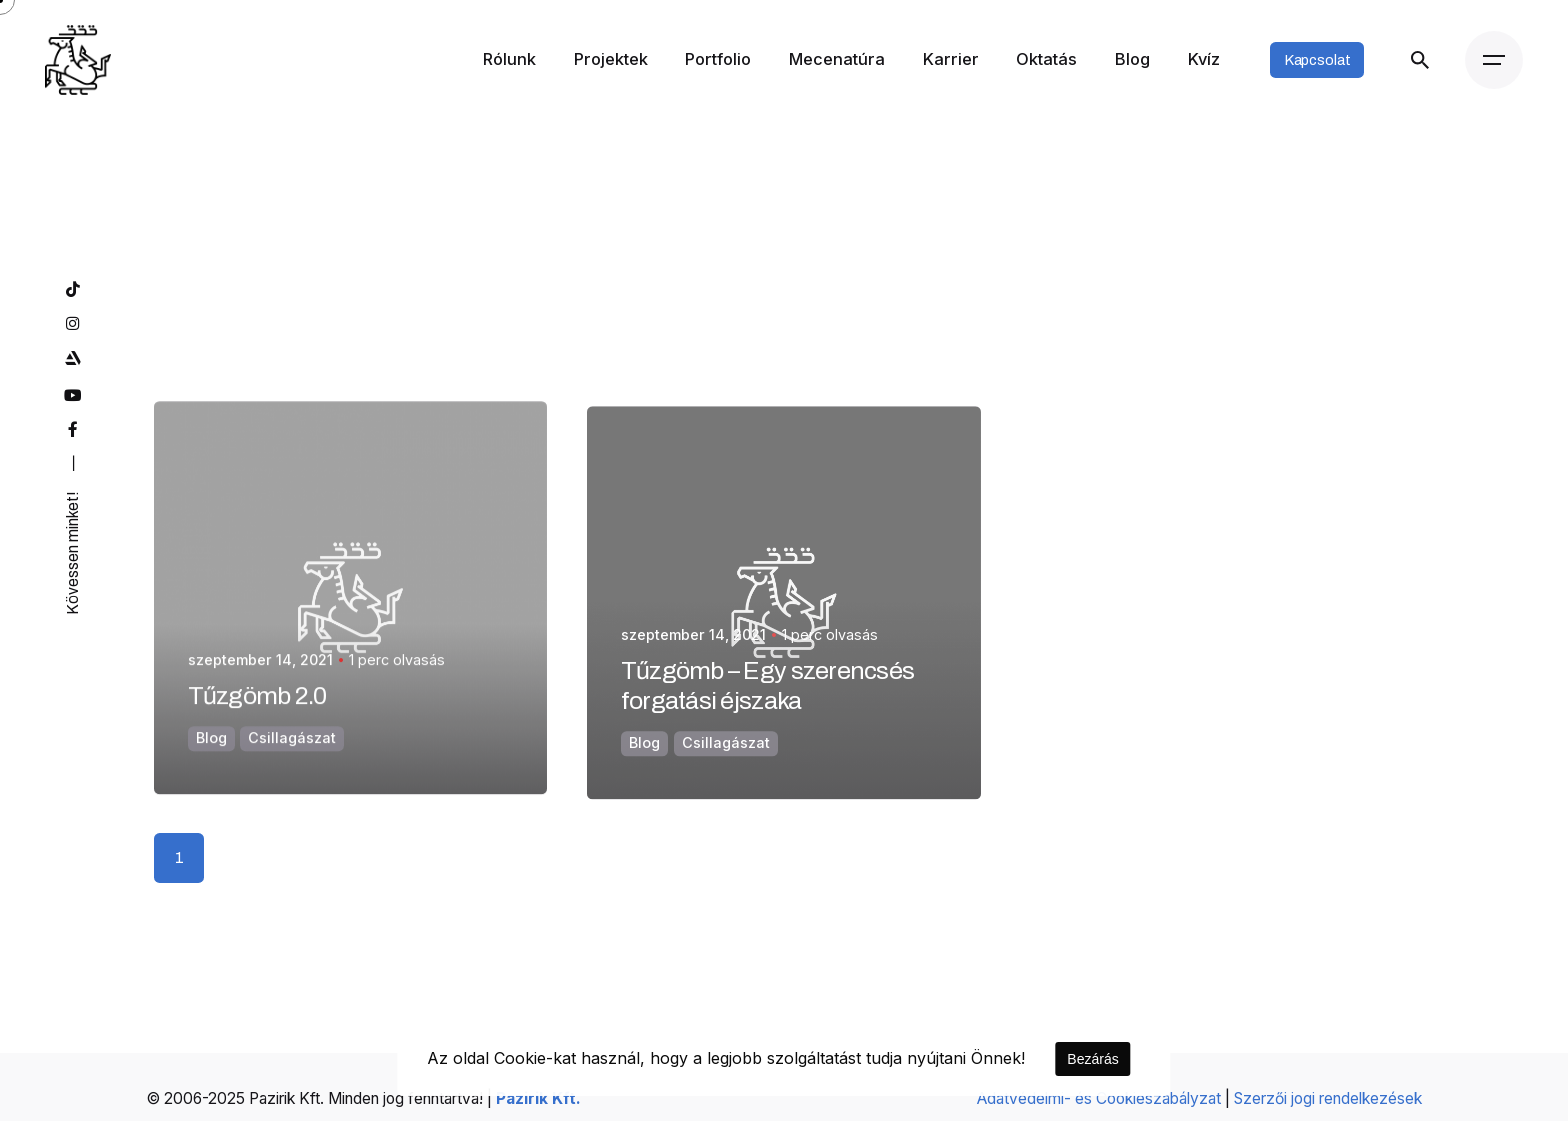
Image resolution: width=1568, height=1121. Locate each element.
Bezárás (1092, 1059)
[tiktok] (71, 290)
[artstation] (71, 359)
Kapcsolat (1317, 60)
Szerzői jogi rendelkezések (1328, 1098)
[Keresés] (1419, 60)
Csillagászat (292, 761)
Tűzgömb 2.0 (257, 719)
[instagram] (71, 324)
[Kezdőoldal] (78, 60)
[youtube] (71, 396)
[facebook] (71, 430)
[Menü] (1494, 60)
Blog (211, 761)
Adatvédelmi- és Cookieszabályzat (1099, 1098)
